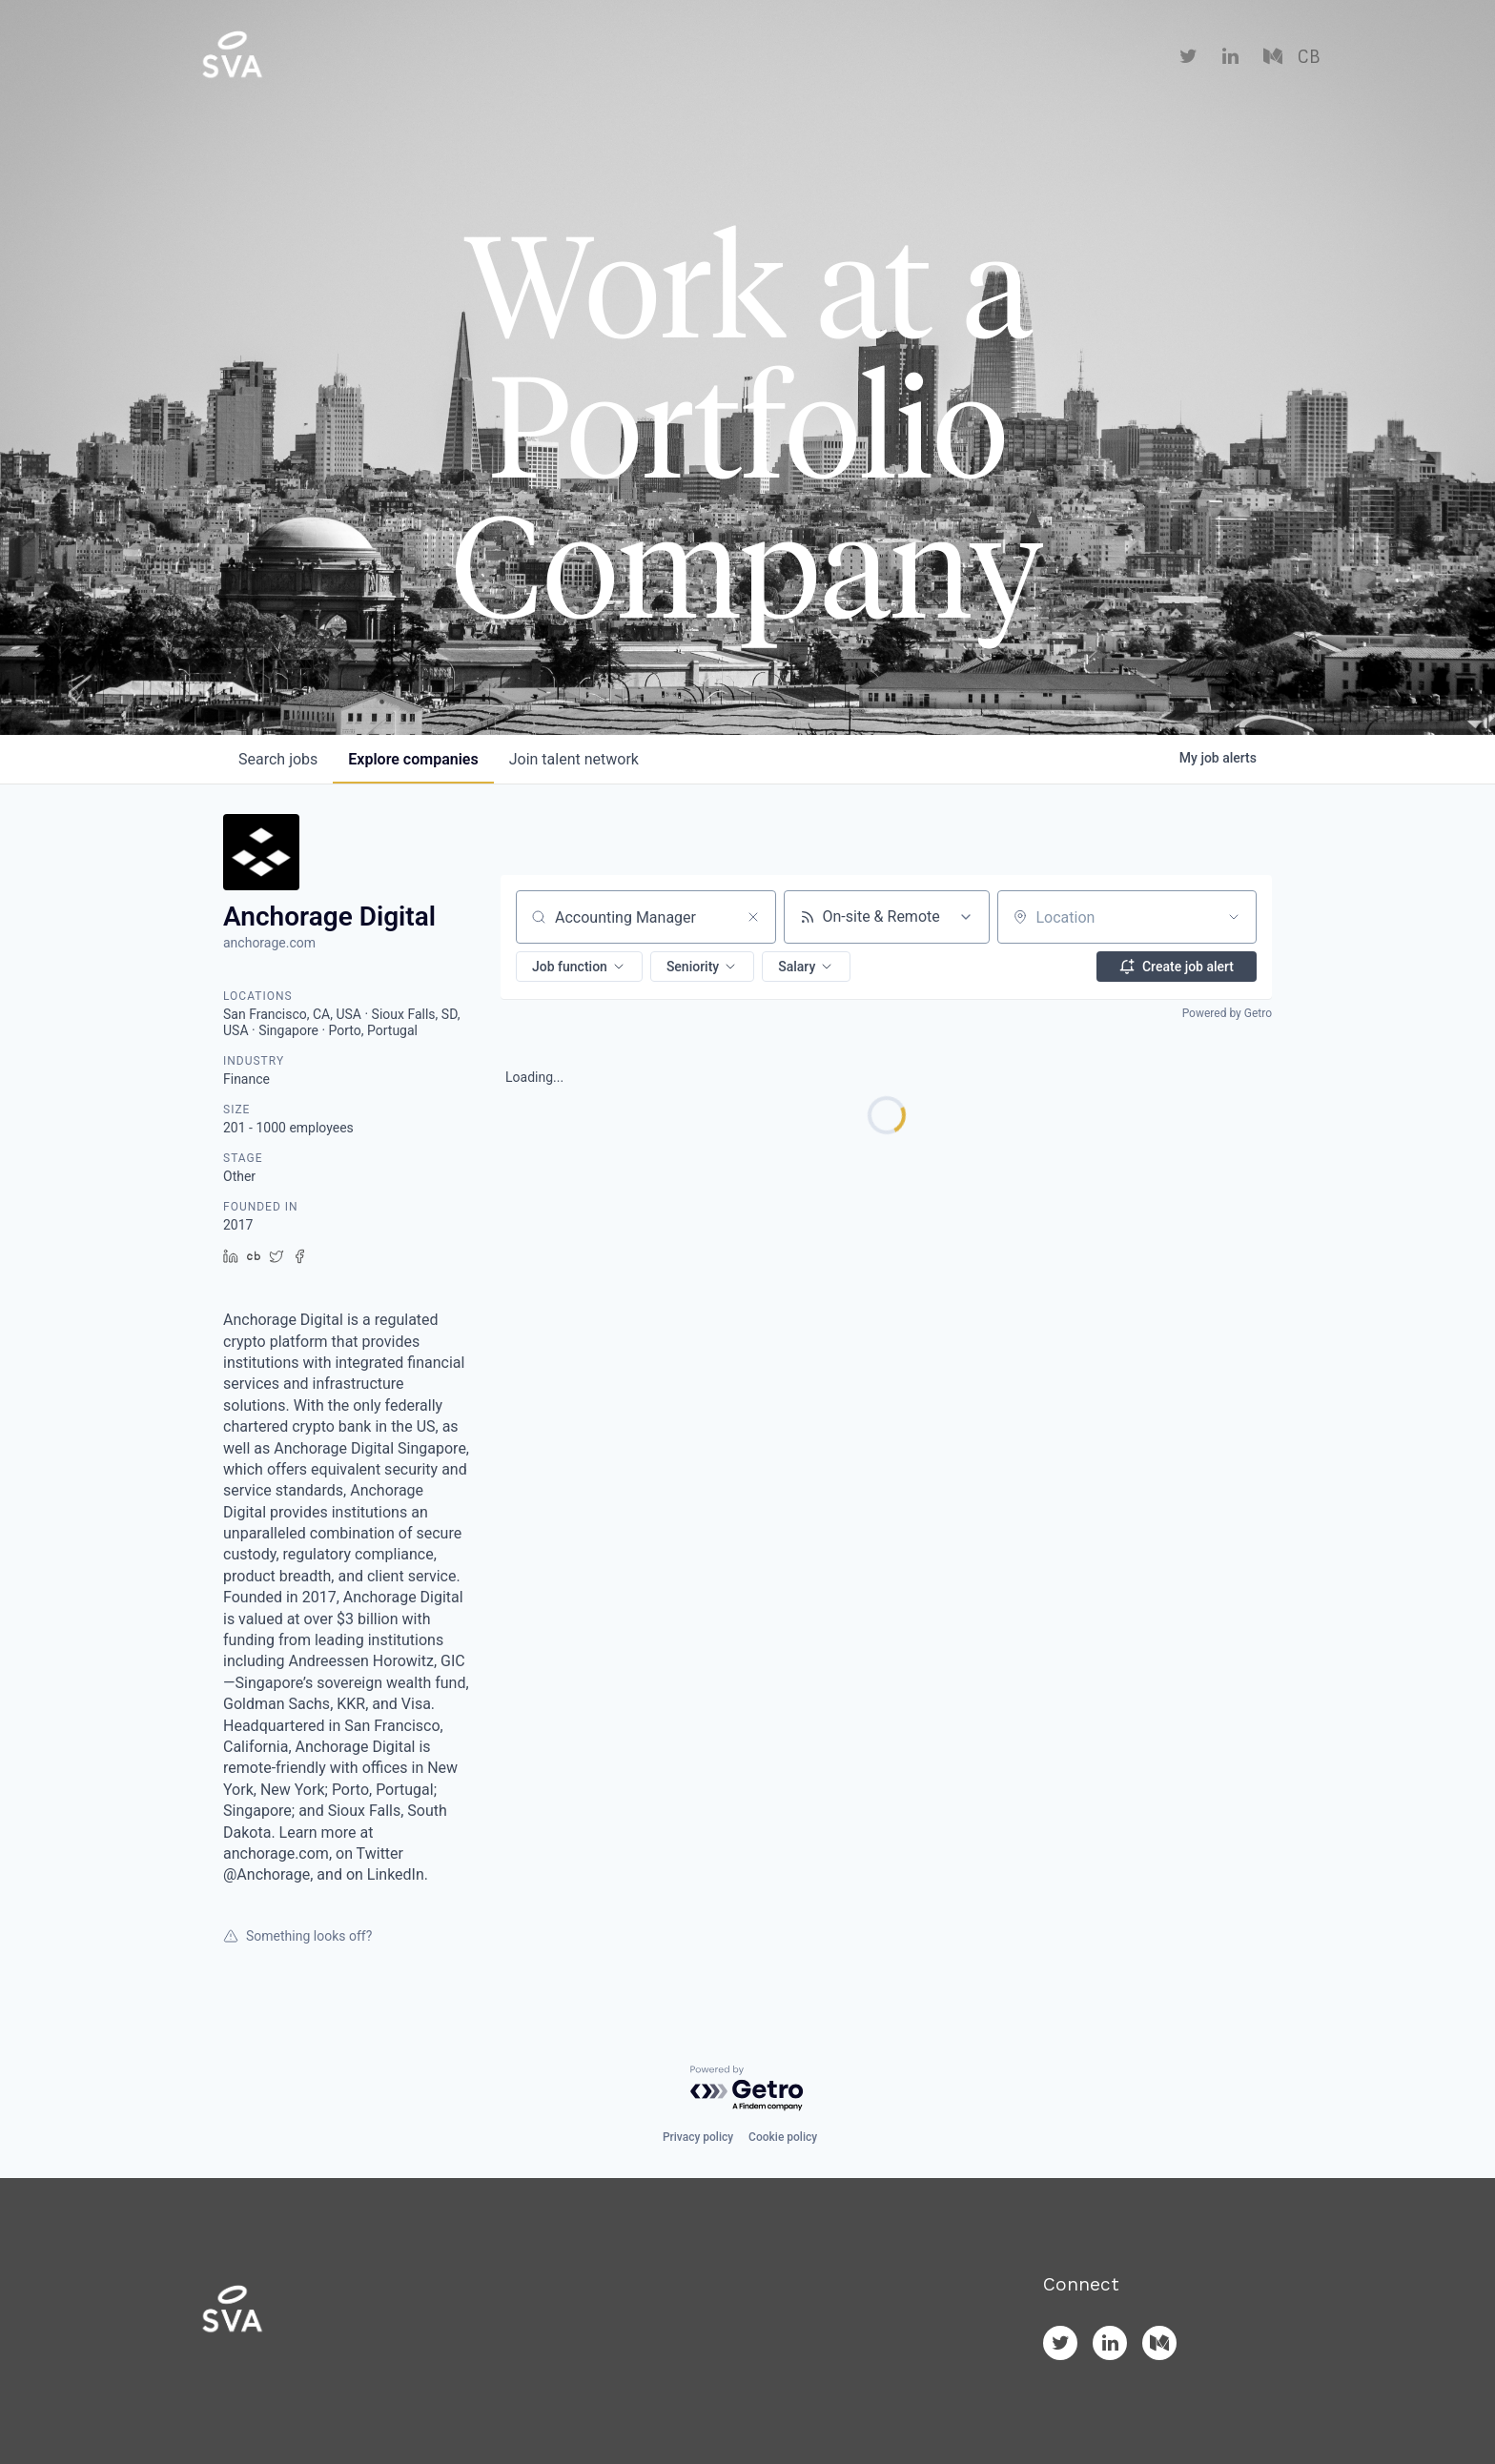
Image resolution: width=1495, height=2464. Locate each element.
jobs (277, 759)
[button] (579, 966)
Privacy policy (698, 2137)
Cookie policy (782, 2137)
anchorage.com (269, 942)
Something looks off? (297, 1936)
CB (1309, 57)
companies (413, 759)
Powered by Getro (1227, 1013)
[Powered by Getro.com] (747, 2089)
